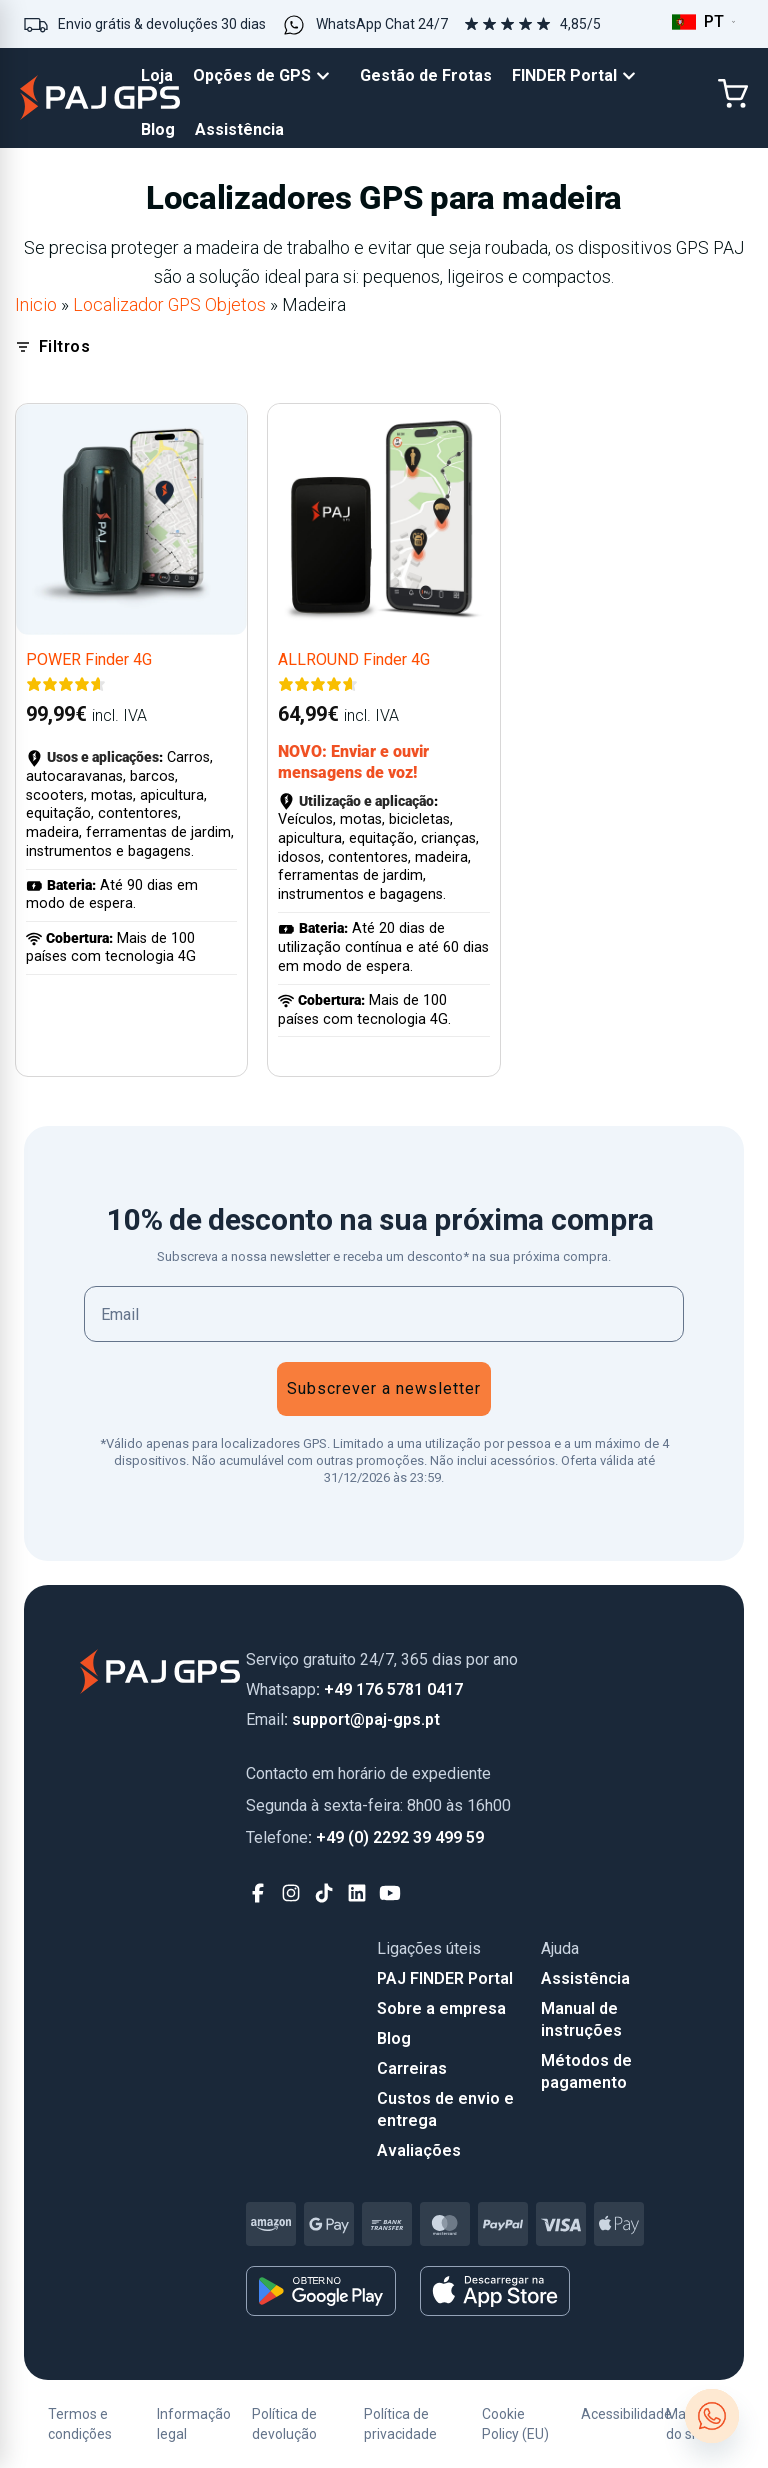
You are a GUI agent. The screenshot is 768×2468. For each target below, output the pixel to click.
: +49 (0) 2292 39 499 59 (365, 1837)
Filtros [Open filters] (52, 346)
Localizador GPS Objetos (169, 305)
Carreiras (412, 2068)
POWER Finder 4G (89, 659)
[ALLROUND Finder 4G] (383, 519)
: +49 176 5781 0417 (354, 1689)
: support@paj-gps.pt (343, 1719)
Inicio (36, 305)
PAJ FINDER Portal (445, 1978)
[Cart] (733, 94)
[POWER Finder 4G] (131, 519)
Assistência (585, 1978)
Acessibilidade (626, 2414)
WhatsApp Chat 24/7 (382, 24)
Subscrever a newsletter (384, 1388)
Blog (394, 2038)
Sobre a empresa (441, 2008)
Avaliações (419, 2150)
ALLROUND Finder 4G (354, 659)
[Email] (384, 1314)
